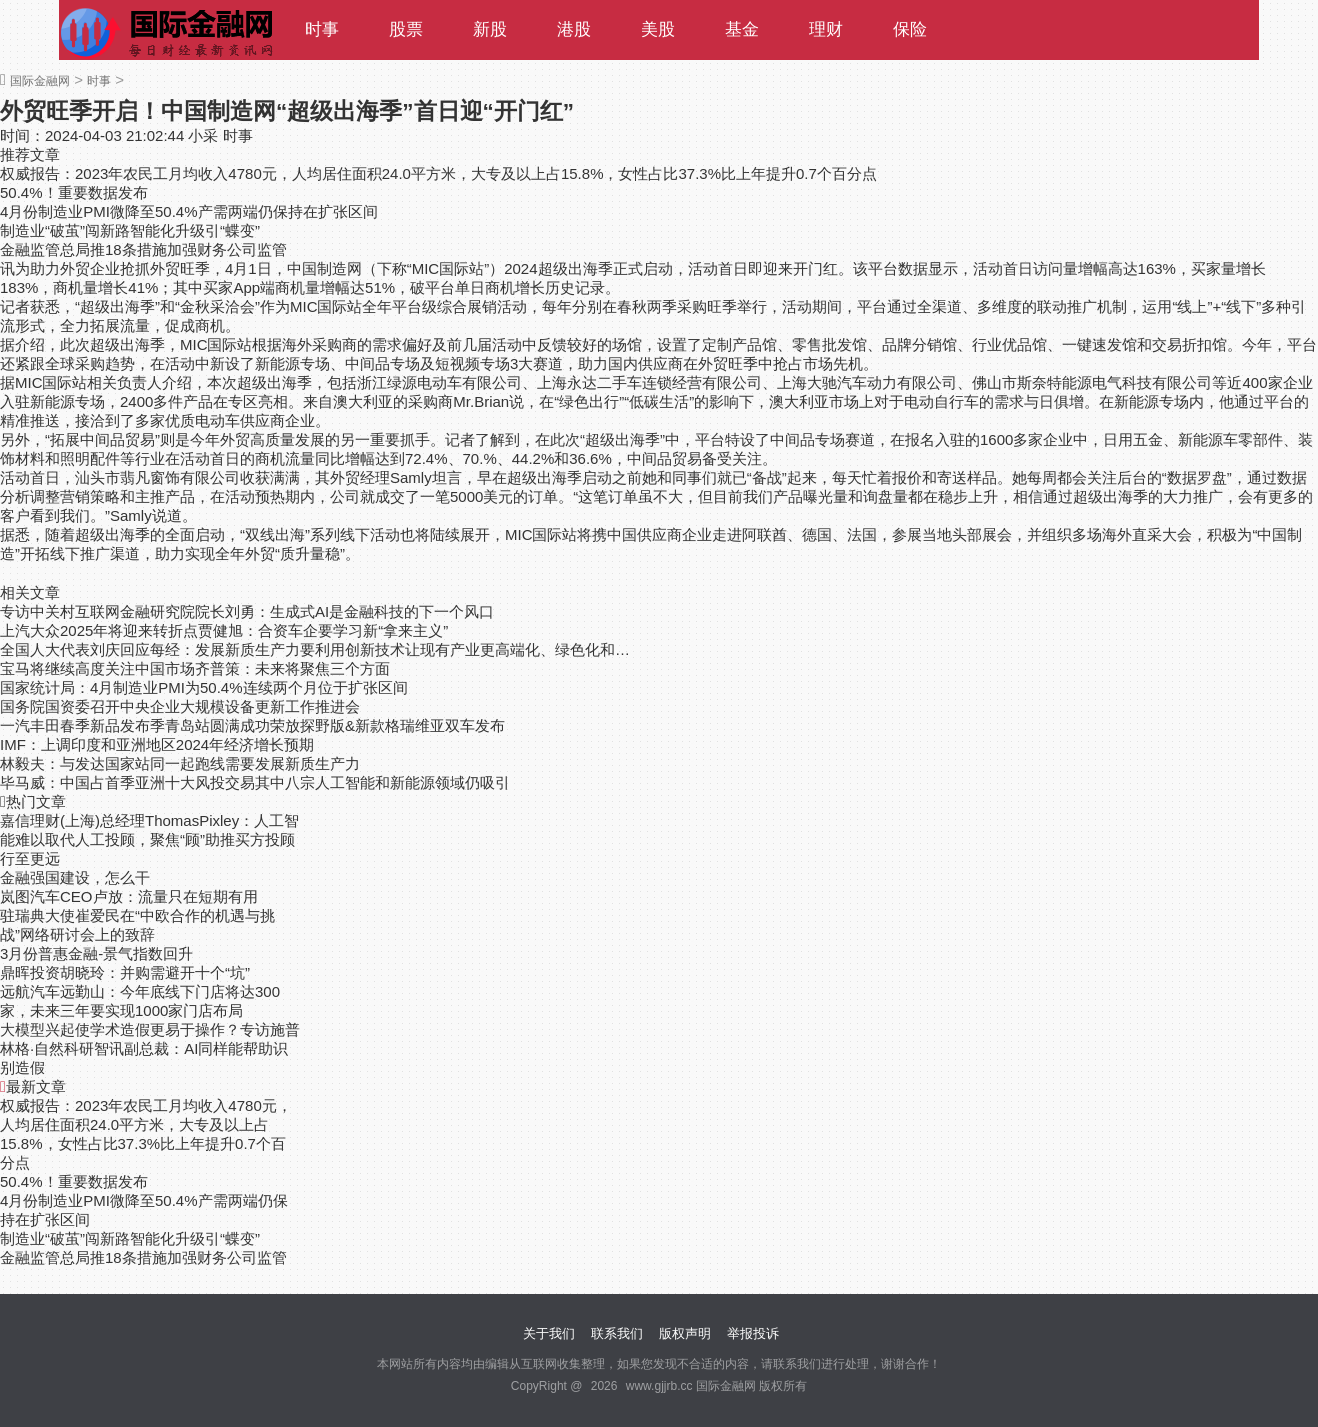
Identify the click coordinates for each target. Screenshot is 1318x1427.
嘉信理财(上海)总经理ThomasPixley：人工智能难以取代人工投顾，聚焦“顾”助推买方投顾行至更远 (149, 839)
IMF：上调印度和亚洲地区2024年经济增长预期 (157, 744)
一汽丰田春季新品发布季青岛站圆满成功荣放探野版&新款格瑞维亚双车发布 (252, 725)
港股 (574, 29)
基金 (742, 29)
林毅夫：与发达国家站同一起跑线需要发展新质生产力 (180, 763)
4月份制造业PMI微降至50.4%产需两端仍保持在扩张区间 (189, 211)
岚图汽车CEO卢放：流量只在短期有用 (129, 896)
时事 (322, 29)
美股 (658, 29)
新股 (490, 29)
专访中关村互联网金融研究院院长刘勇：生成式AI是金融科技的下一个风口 (247, 611)
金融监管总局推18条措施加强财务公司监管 (143, 249)
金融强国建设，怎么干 (75, 877)
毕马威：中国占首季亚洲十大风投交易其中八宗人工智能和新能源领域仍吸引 (255, 782)
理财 (826, 29)
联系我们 (617, 1333)
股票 (406, 29)
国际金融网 (40, 81)
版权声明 (685, 1333)
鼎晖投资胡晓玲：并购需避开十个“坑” (125, 972)
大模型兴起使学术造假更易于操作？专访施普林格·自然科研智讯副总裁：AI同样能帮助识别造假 (150, 1048)
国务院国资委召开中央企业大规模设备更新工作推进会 (180, 706)
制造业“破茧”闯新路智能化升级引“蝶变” (130, 230)
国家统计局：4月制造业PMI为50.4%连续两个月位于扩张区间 (204, 687)
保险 (910, 29)
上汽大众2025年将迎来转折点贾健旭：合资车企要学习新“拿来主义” (224, 630)
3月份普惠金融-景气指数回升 (96, 953)
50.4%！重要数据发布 (74, 192)
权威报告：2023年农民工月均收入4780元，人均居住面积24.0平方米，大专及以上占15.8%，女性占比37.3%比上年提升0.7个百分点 (438, 173)
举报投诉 (753, 1333)
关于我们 (549, 1333)
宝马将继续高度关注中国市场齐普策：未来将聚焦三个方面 (195, 668)
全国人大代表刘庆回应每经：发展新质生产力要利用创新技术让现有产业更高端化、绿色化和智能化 (316, 649)
